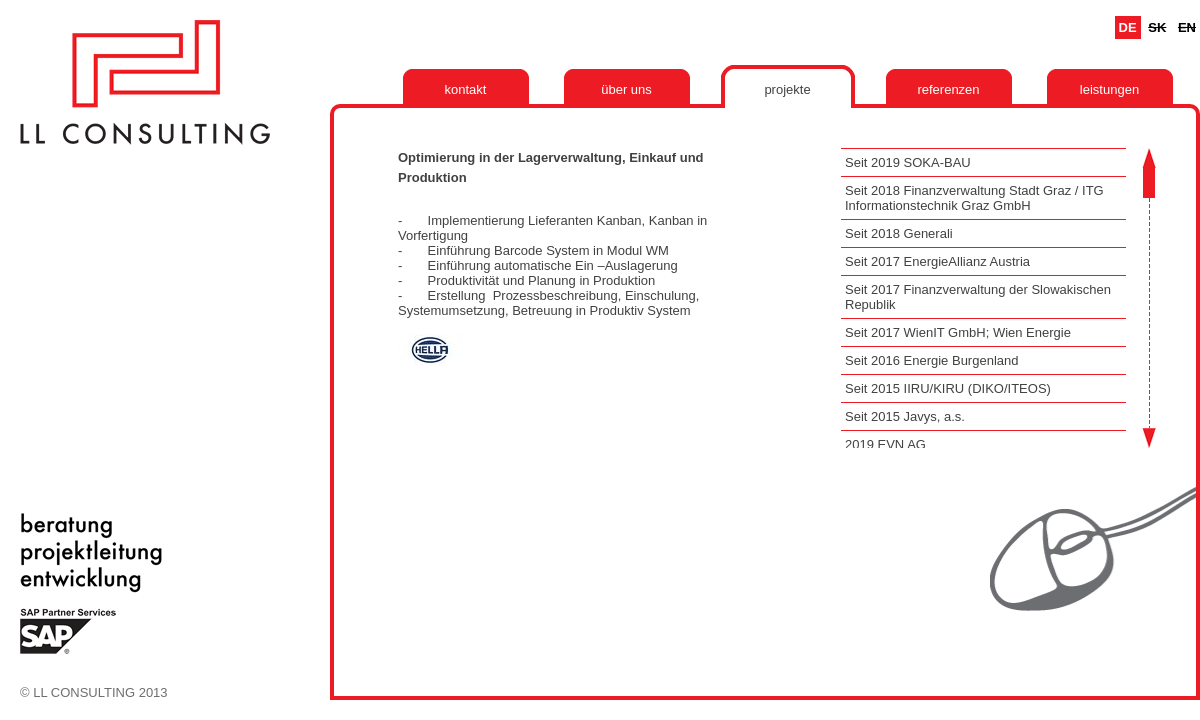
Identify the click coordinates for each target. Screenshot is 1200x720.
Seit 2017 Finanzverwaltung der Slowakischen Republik (978, 297)
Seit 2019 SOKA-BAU (908, 162)
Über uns (626, 89)
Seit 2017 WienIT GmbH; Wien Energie (958, 332)
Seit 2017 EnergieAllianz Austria (937, 261)
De (1128, 27)
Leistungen (1109, 89)
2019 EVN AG (885, 444)
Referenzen (948, 89)
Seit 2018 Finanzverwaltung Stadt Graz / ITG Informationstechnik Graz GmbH (974, 198)
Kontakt (466, 89)
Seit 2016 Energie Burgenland (931, 360)
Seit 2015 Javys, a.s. (905, 416)
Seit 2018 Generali (899, 233)
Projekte (787, 89)
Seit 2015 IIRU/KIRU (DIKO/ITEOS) (948, 388)
